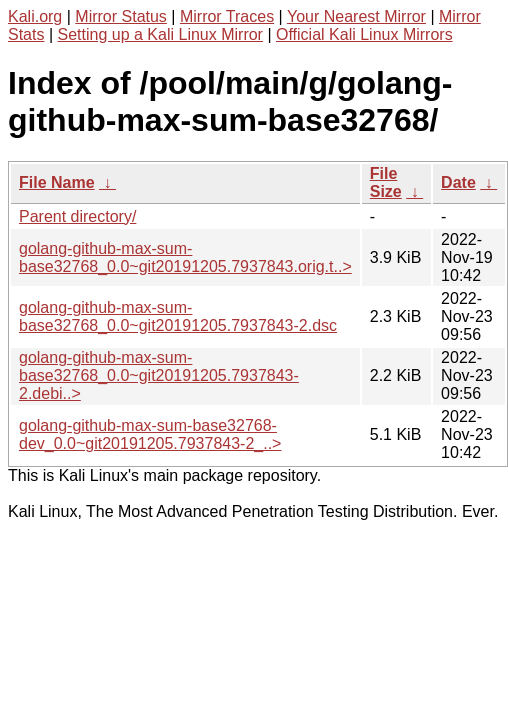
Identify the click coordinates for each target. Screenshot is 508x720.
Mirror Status (121, 16)
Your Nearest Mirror (356, 16)
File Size (386, 182)
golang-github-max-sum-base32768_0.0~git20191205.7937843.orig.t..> (185, 257)
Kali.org (35, 16)
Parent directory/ (77, 216)
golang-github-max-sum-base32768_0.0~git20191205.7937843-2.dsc (178, 316)
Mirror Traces (227, 16)
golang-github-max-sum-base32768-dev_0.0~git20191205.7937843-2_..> (150, 434)
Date (458, 182)
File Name (57, 182)
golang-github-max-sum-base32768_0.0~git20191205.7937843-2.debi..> (159, 375)
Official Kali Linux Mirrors (364, 34)
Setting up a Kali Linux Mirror (160, 34)
